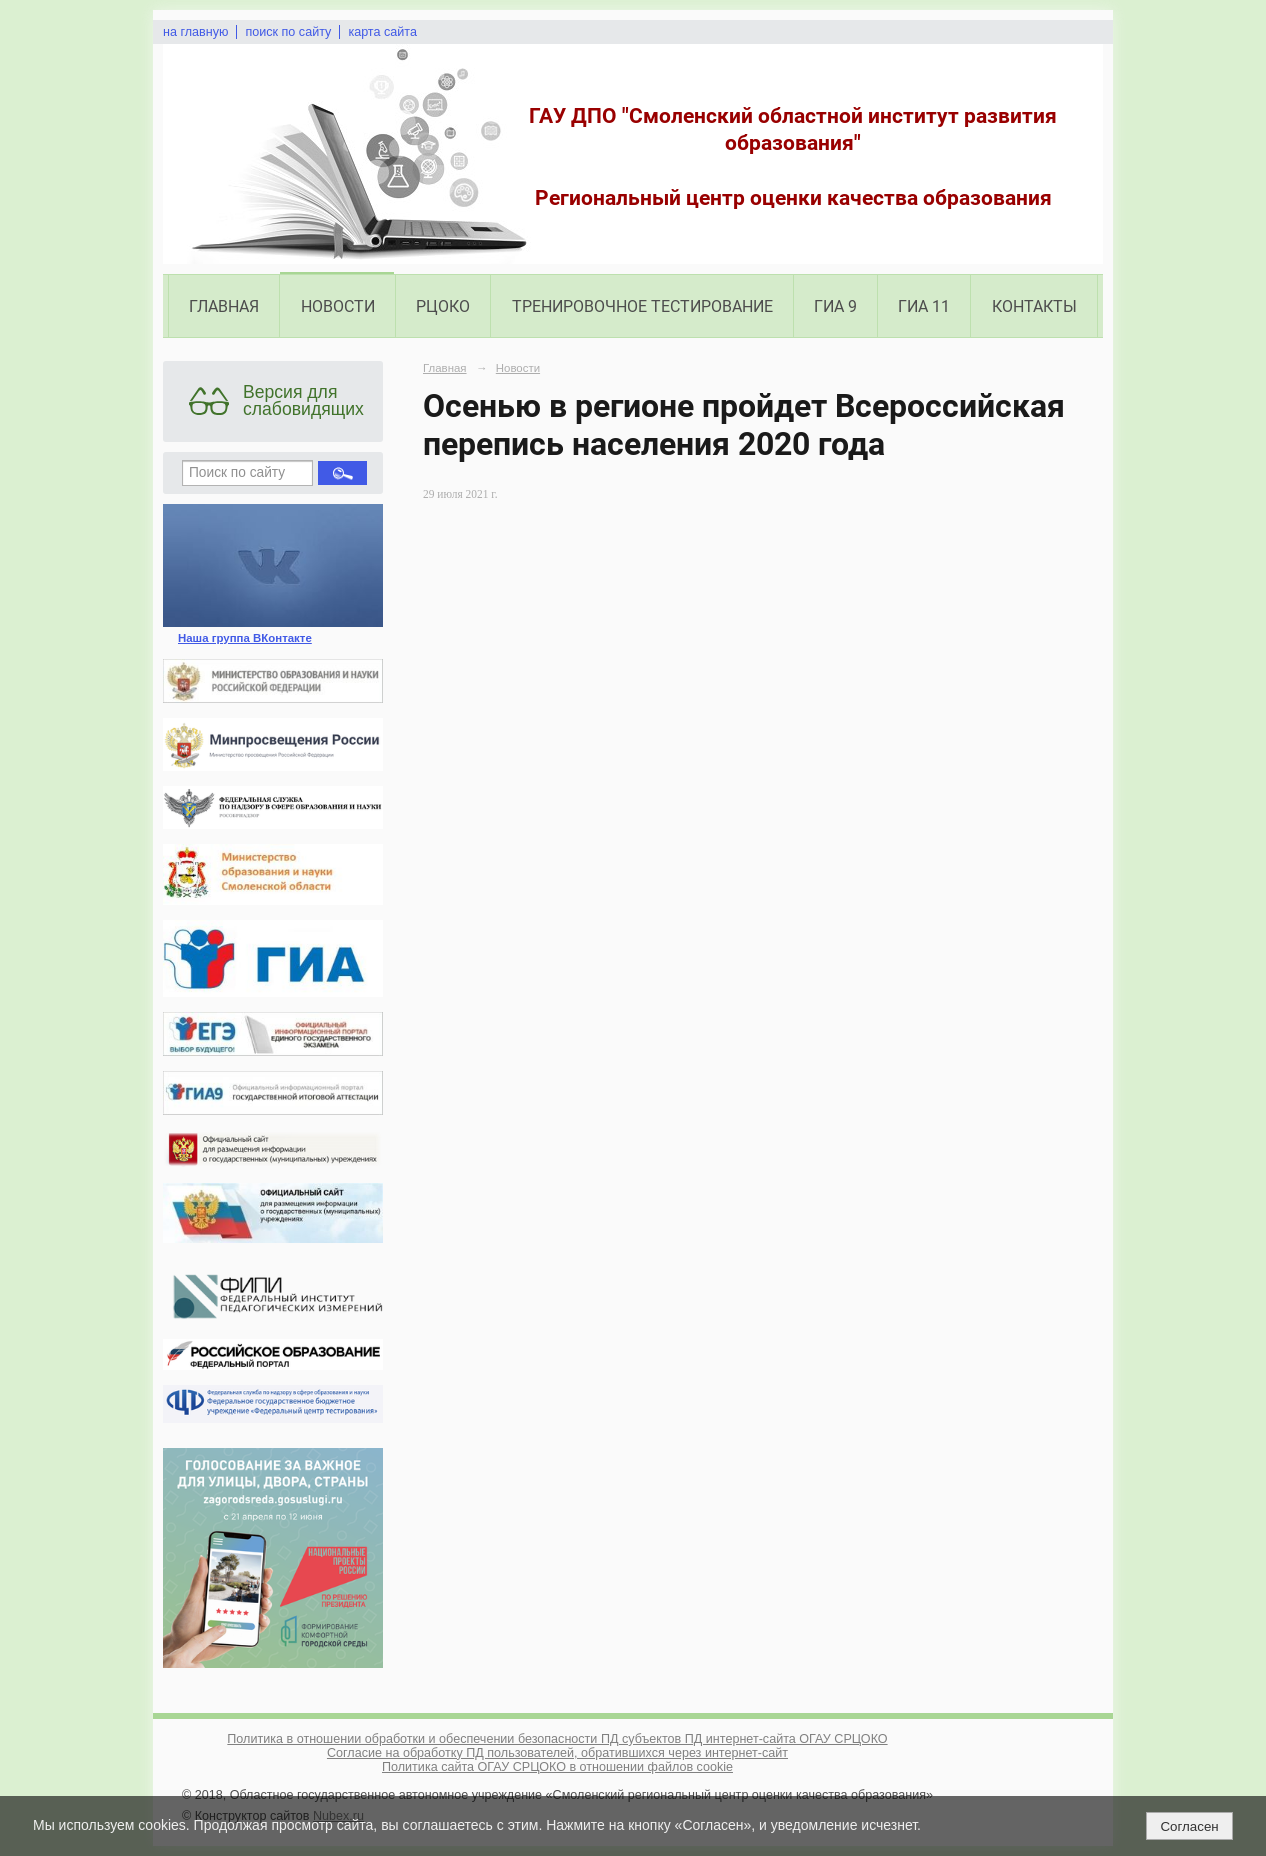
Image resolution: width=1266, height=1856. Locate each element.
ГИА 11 (924, 306)
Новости (338, 306)
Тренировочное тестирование (642, 306)
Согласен (1189, 1826)
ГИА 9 (835, 306)
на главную (195, 32)
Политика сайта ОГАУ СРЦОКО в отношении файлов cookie (557, 1767)
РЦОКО (443, 306)
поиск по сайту (288, 32)
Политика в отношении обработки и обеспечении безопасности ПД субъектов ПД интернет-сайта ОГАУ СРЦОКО (557, 1739)
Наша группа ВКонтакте (245, 638)
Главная (224, 306)
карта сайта (382, 32)
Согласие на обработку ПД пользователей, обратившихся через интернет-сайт (557, 1753)
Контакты (1034, 306)
